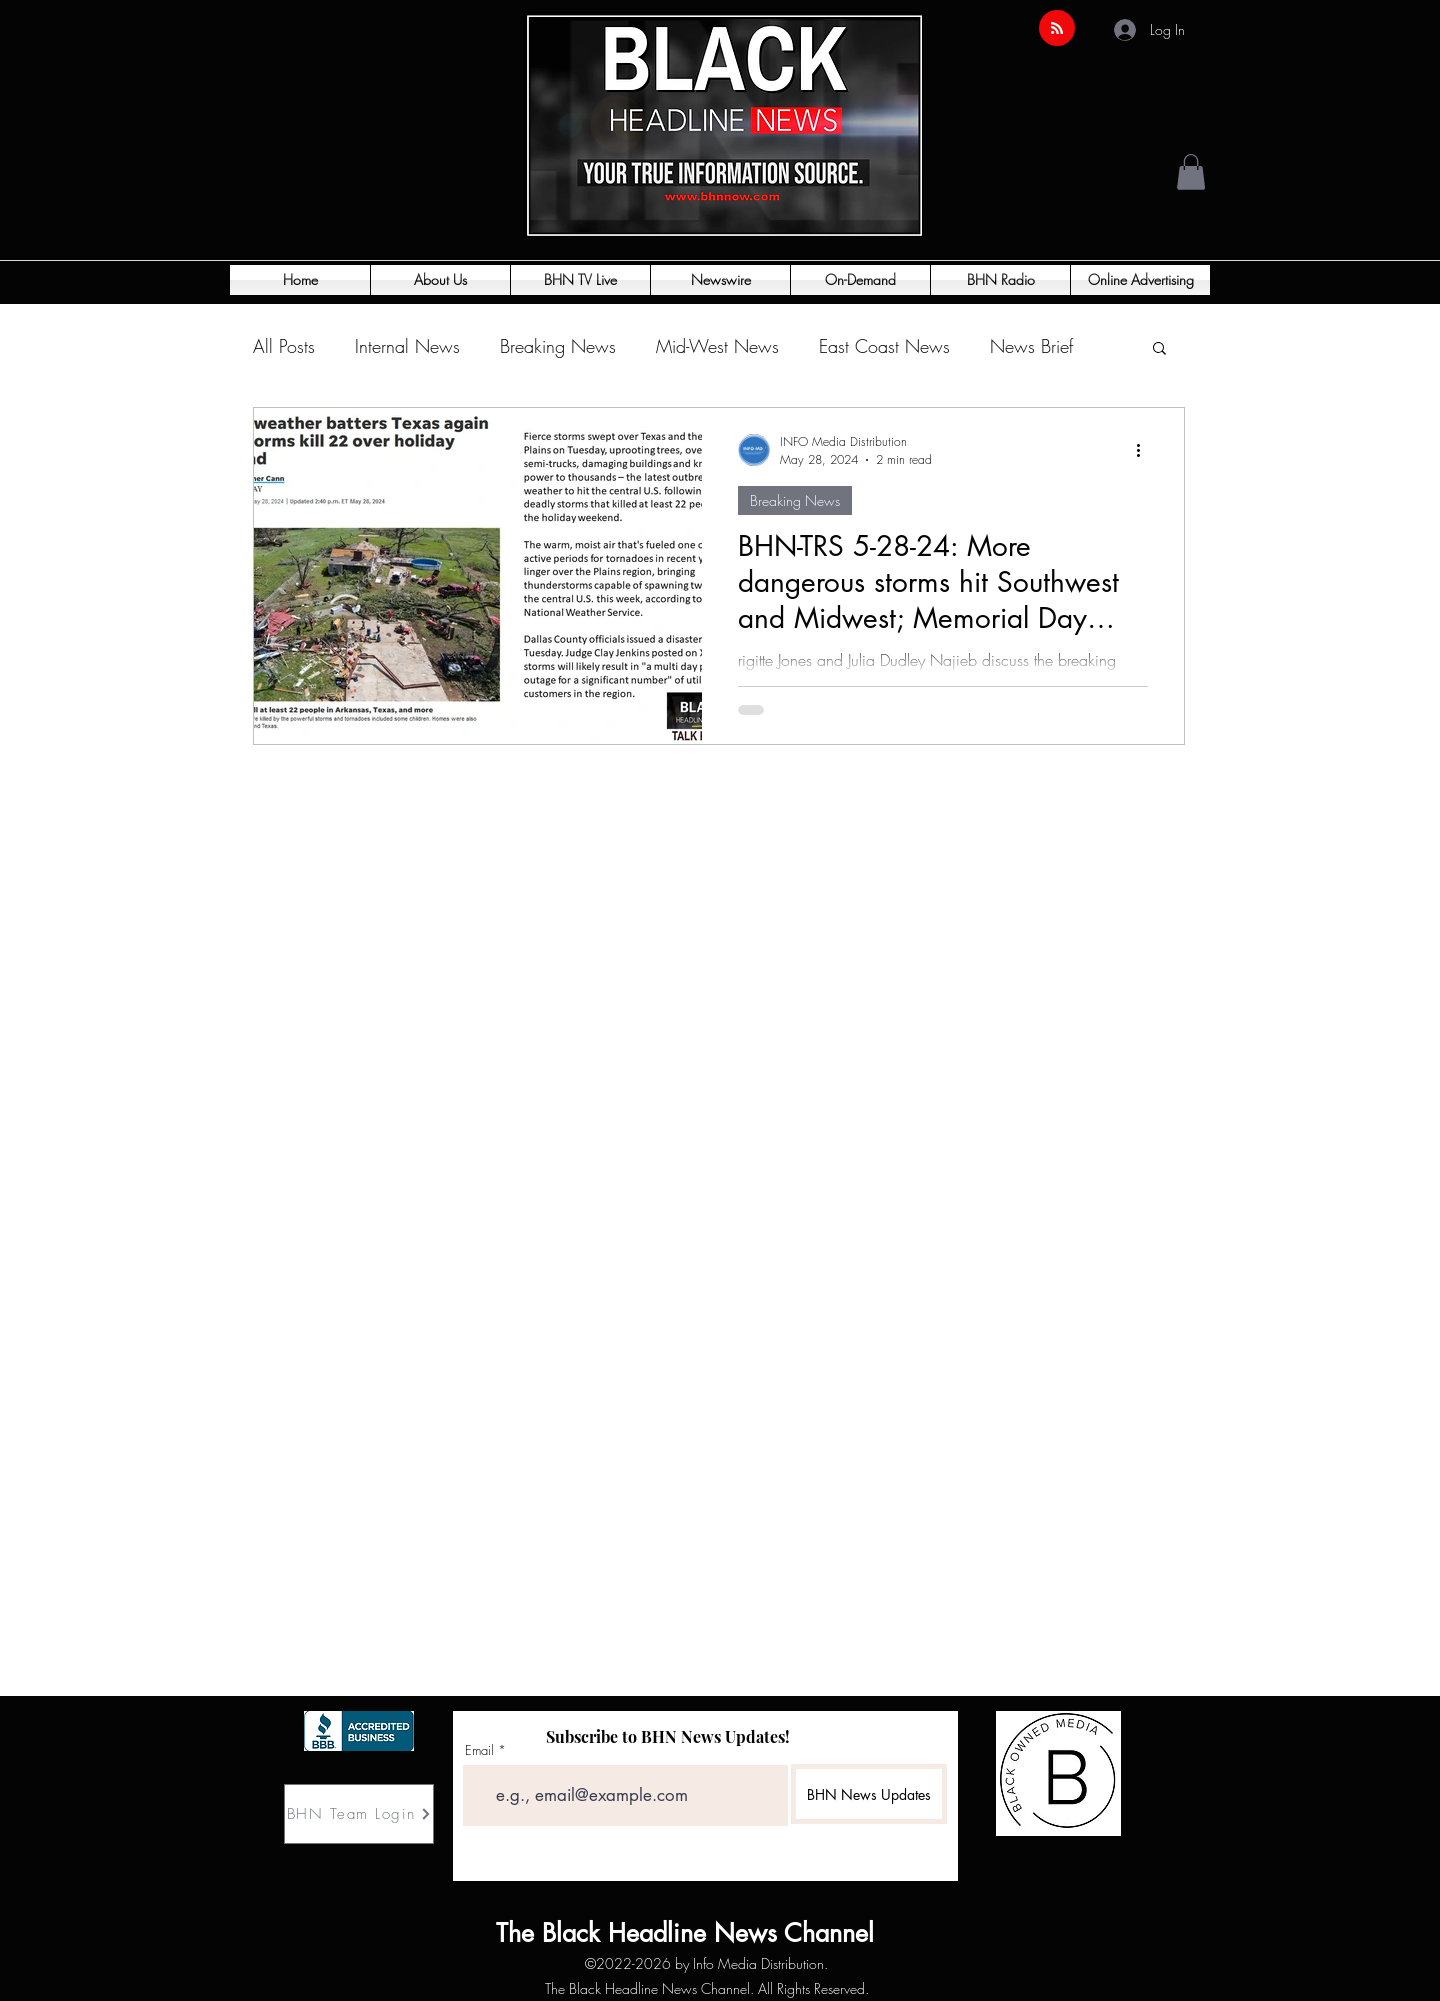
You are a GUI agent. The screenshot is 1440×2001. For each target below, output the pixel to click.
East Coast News (884, 346)
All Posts (284, 346)
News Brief (1031, 346)
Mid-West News (717, 346)
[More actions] (1145, 450)
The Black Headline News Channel (557, 1933)
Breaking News (558, 346)
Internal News (407, 346)
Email (479, 1750)
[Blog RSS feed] (1057, 29)
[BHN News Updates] (869, 1794)
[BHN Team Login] (359, 1814)
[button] (1191, 172)
